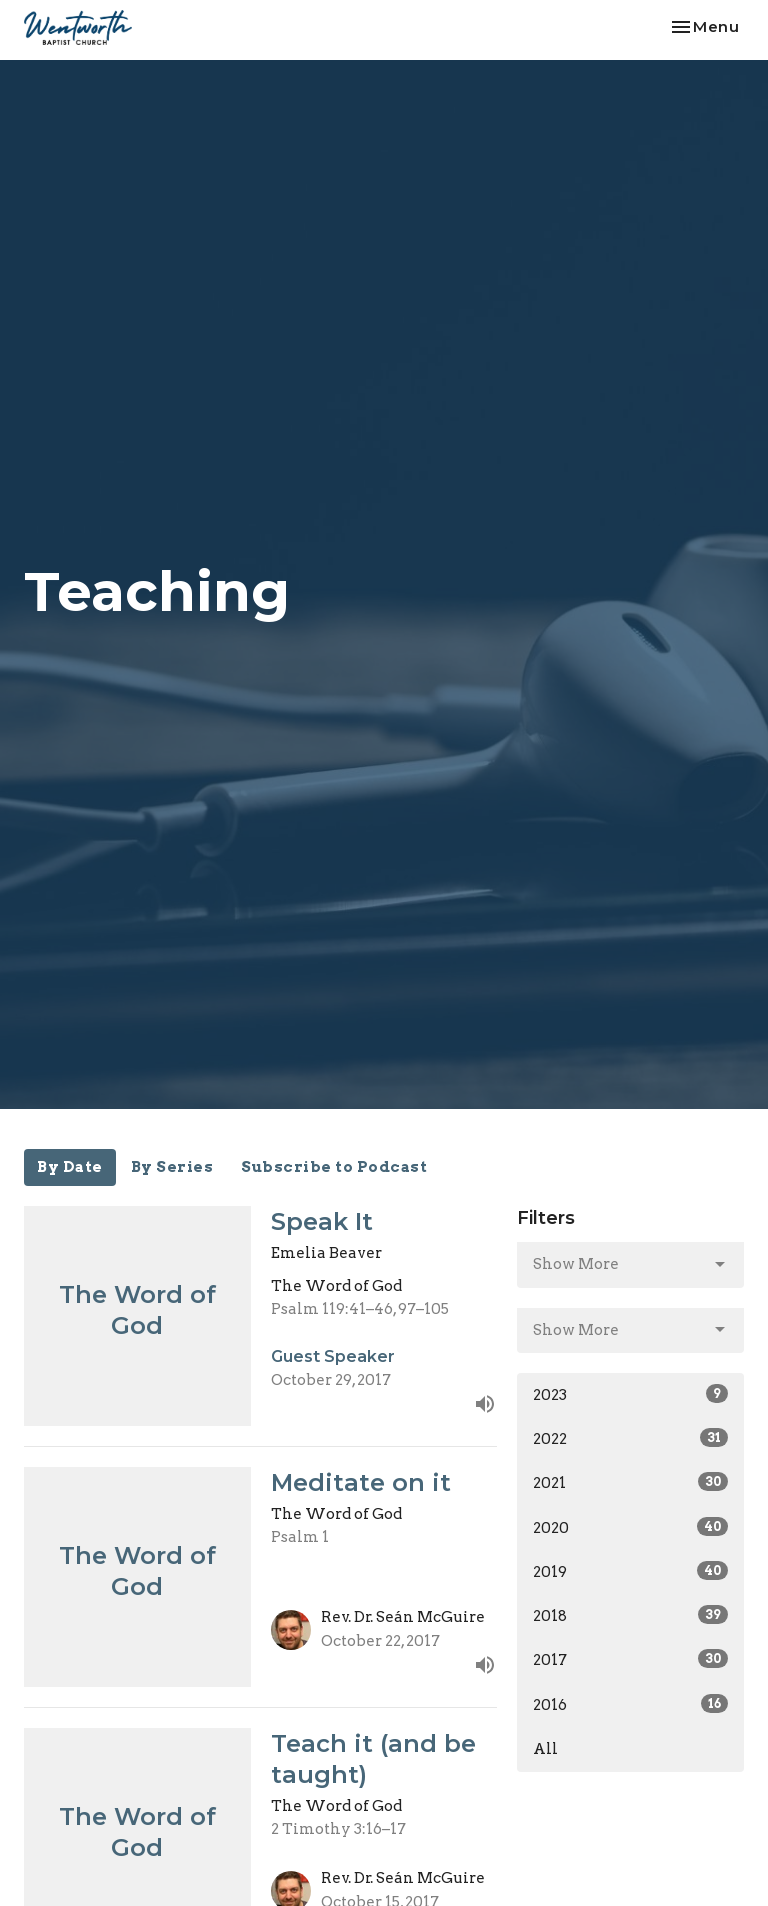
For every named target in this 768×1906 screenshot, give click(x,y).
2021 (630, 1482)
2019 (630, 1571)
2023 (630, 1394)
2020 (630, 1527)
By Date (70, 1167)
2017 (630, 1659)
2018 (630, 1615)
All (545, 1749)
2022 (630, 1438)
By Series (172, 1167)
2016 (630, 1704)
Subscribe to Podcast (334, 1167)
